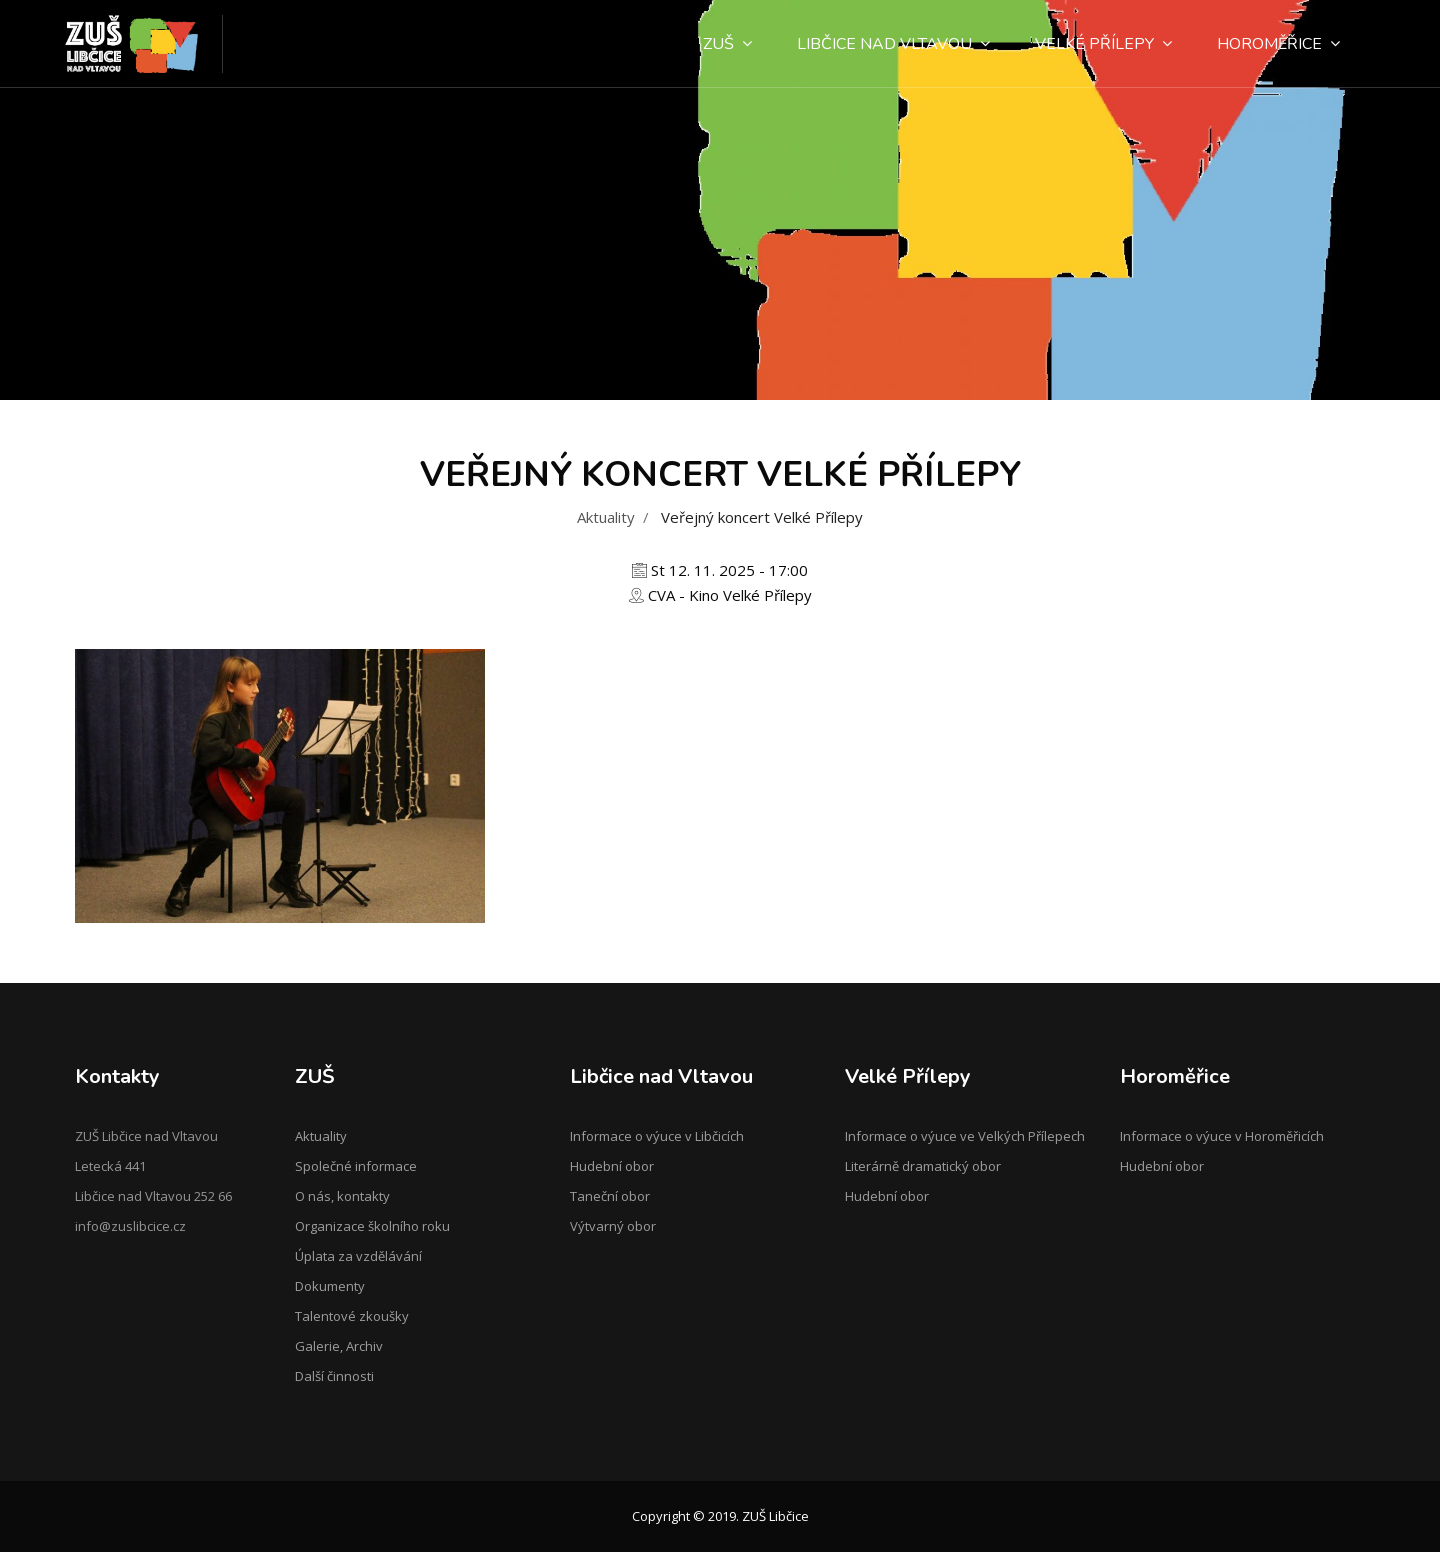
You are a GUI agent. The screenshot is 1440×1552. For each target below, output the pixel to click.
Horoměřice (1278, 44)
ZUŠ (727, 44)
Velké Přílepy (1103, 44)
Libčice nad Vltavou (893, 44)
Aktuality (606, 517)
